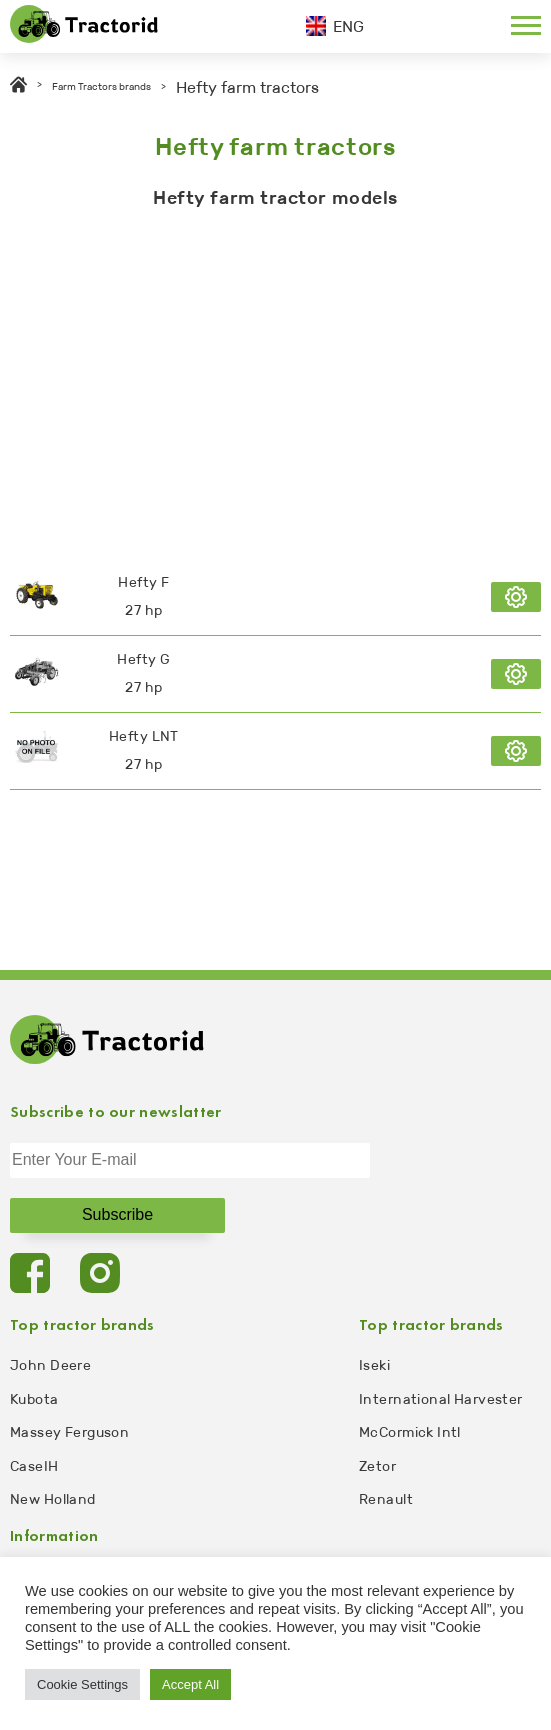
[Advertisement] (275, 379)
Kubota (34, 1399)
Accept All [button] (190, 1684)
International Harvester (441, 1399)
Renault (386, 1499)
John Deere (50, 1365)
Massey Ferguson (69, 1432)
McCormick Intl (410, 1432)
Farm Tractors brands (101, 87)
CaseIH (34, 1466)
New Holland (53, 1499)
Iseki (374, 1365)
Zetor (377, 1466)
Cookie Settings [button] (82, 1684)
